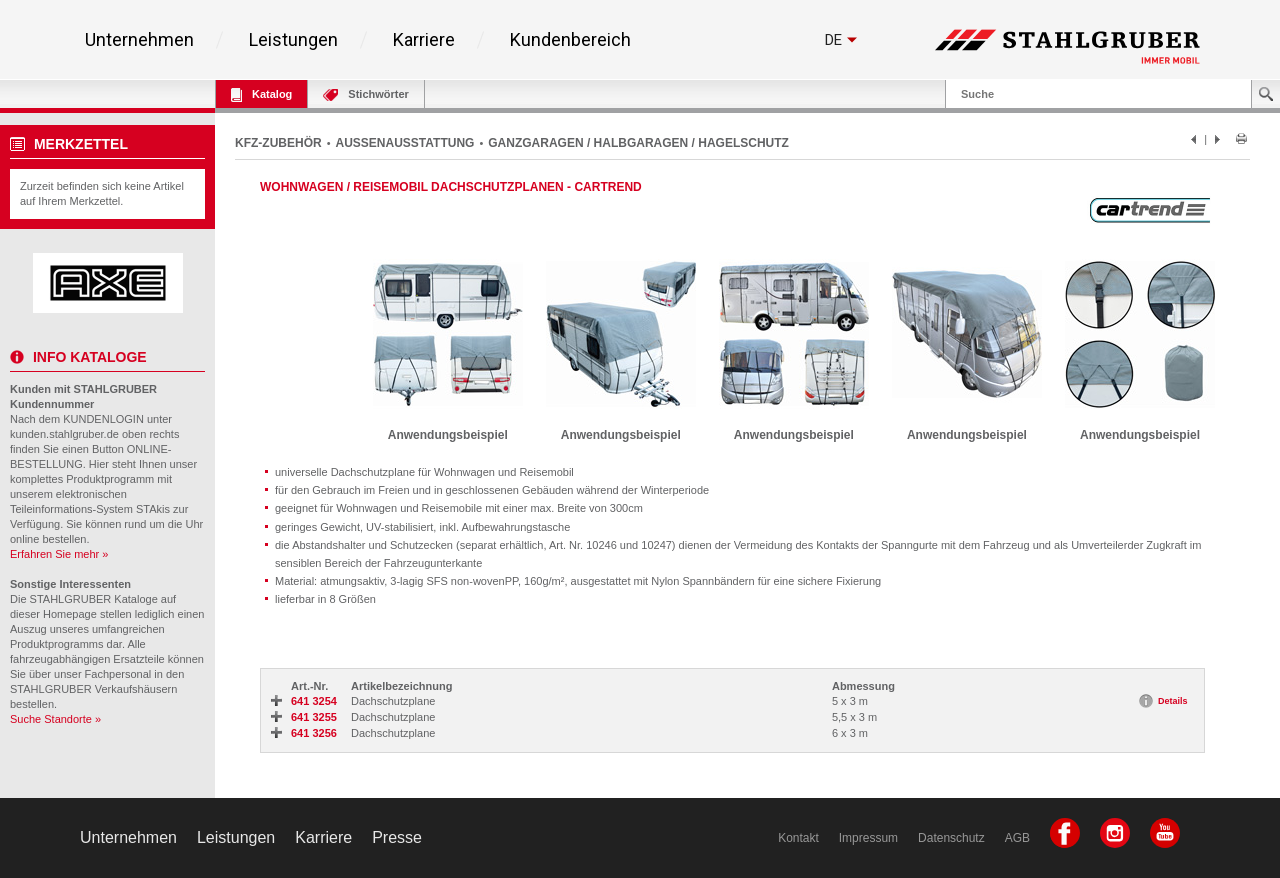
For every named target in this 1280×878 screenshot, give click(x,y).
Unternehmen (139, 40)
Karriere (424, 40)
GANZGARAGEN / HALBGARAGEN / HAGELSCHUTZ (638, 143)
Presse (397, 837)
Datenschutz (951, 838)
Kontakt (798, 838)
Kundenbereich (570, 40)
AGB (1017, 838)
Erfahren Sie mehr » (59, 554)
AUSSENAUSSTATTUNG (405, 143)
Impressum (868, 838)
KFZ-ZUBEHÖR (278, 143)
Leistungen (293, 40)
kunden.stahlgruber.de (64, 434)
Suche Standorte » (55, 719)
